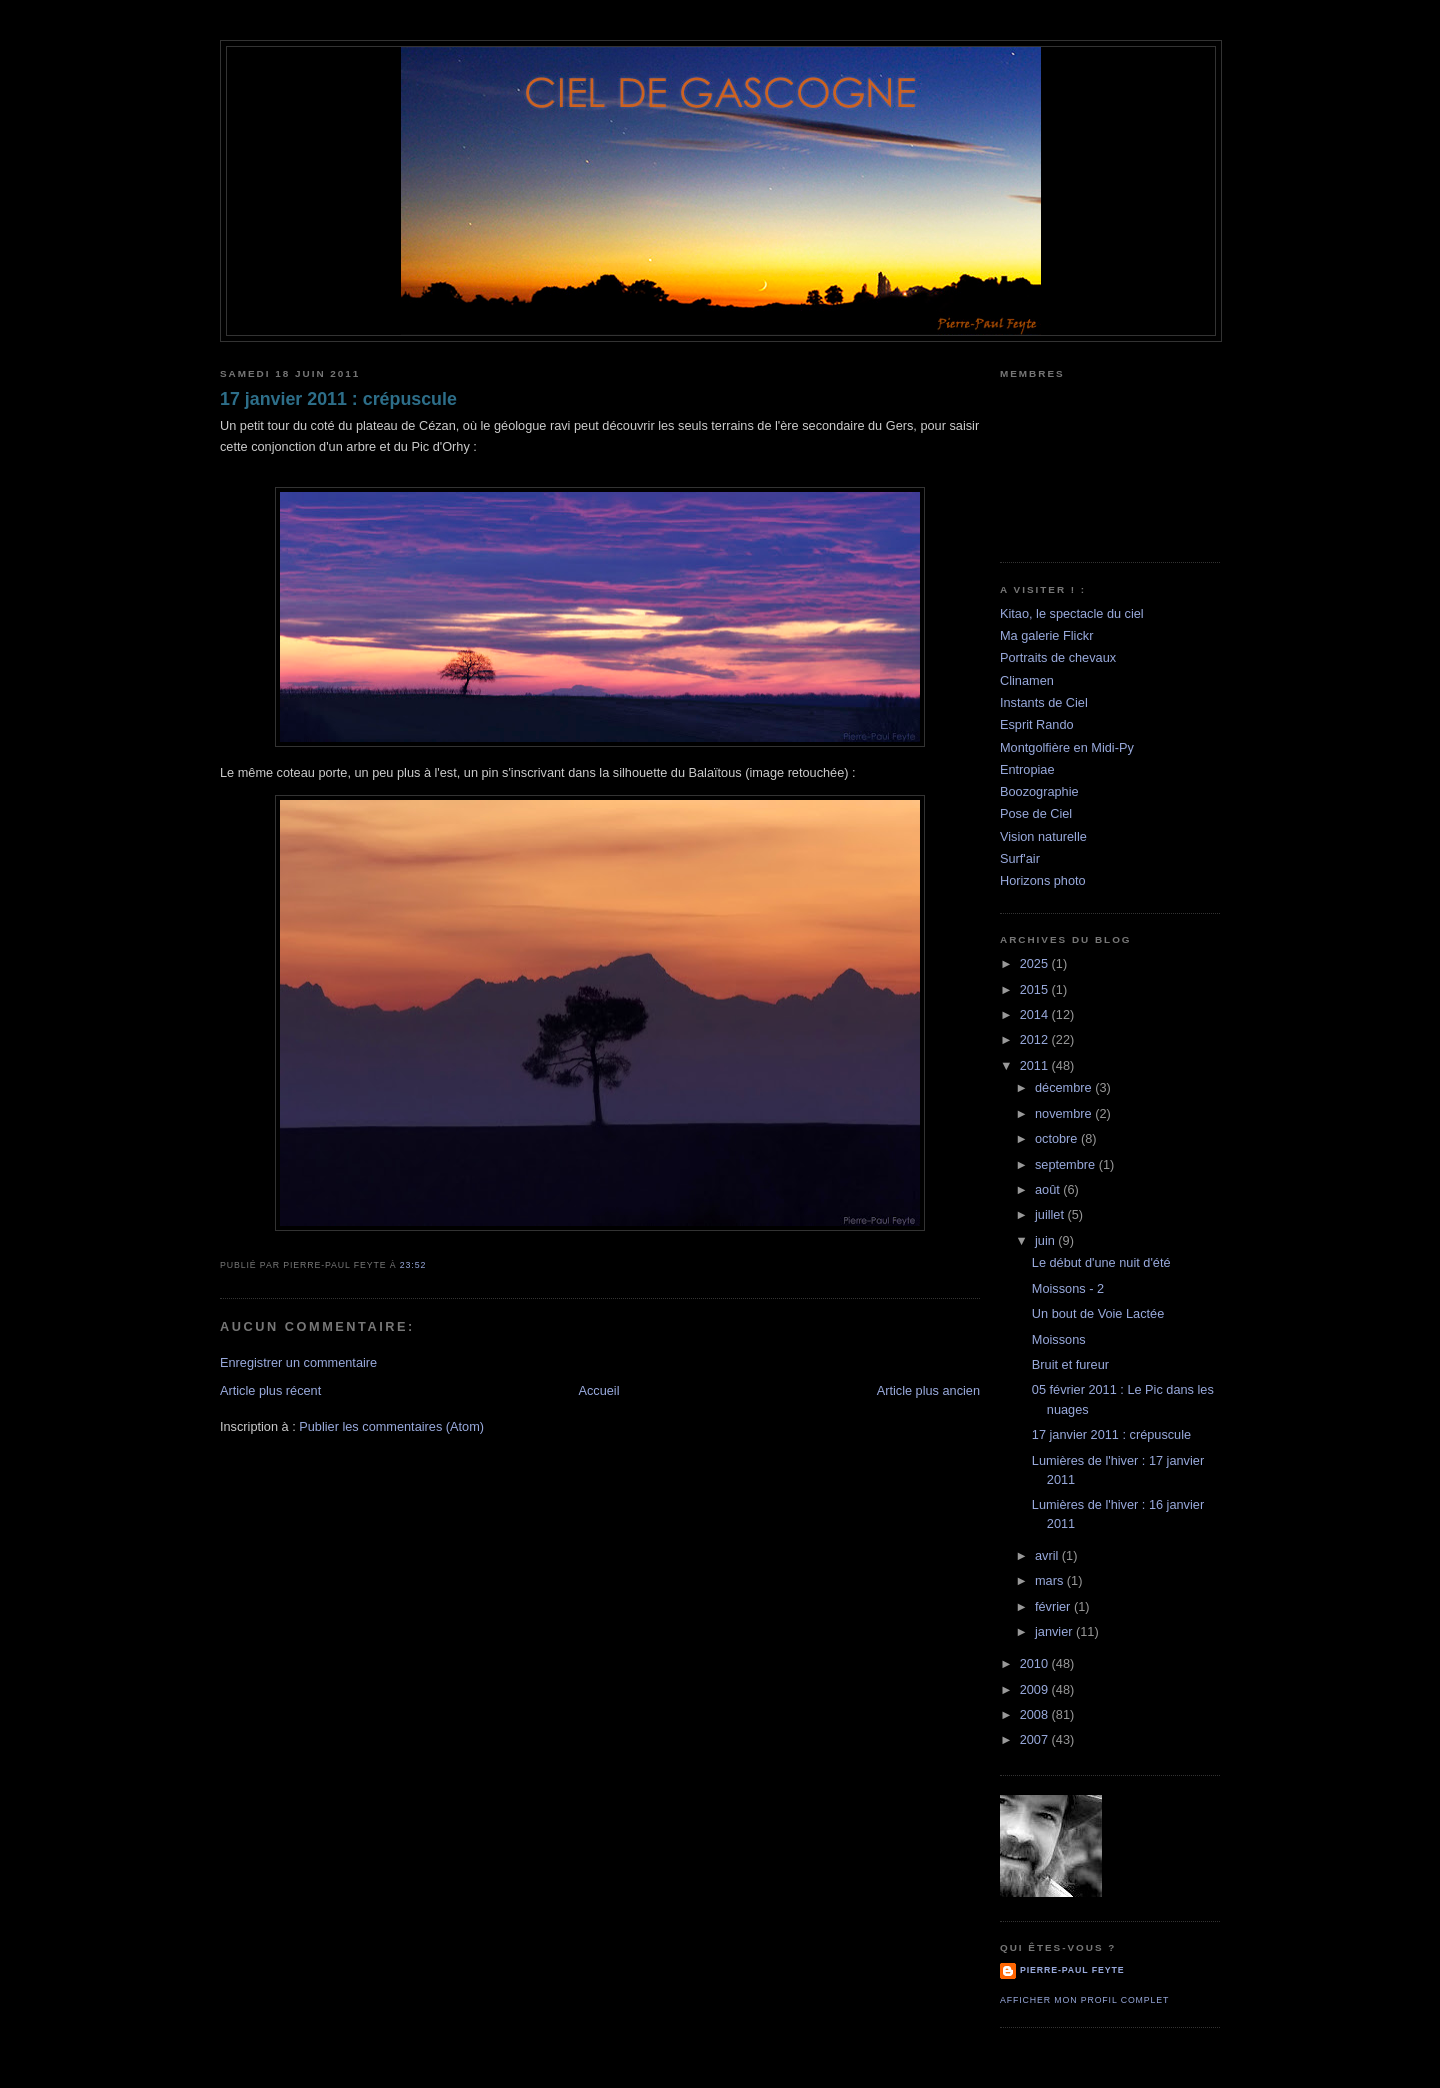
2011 (1036, 1065)
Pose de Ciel (1036, 813)
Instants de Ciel (1044, 702)
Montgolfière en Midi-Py (1067, 747)
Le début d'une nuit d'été (1101, 1262)
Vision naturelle (1043, 836)
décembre (1065, 1087)
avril (1048, 1555)
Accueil (598, 1390)
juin (1046, 1240)
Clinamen (1027, 680)
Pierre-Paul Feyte (1072, 1970)
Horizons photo (1043, 880)
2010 (1036, 1663)
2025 (1036, 963)
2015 (1036, 989)
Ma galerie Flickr (1046, 635)
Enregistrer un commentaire (298, 1362)
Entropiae (1027, 769)
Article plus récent (270, 1390)
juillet (1051, 1214)
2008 (1036, 1714)
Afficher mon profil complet (1084, 2000)
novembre (1065, 1113)
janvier (1055, 1631)
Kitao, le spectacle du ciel (1072, 613)
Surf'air (1020, 858)
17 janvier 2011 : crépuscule (338, 399)
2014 (1036, 1014)
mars (1051, 1580)
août (1049, 1189)
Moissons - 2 (1068, 1288)
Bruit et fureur (1070, 1364)
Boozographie (1039, 791)
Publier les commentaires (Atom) (391, 1426)
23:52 (413, 1265)
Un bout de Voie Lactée (1098, 1313)
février (1054, 1606)
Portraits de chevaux (1058, 657)
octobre (1058, 1138)
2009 (1036, 1689)
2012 (1036, 1039)
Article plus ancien (928, 1390)
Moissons (1059, 1339)
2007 (1036, 1739)
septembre (1067, 1164)
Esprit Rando (1037, 724)
